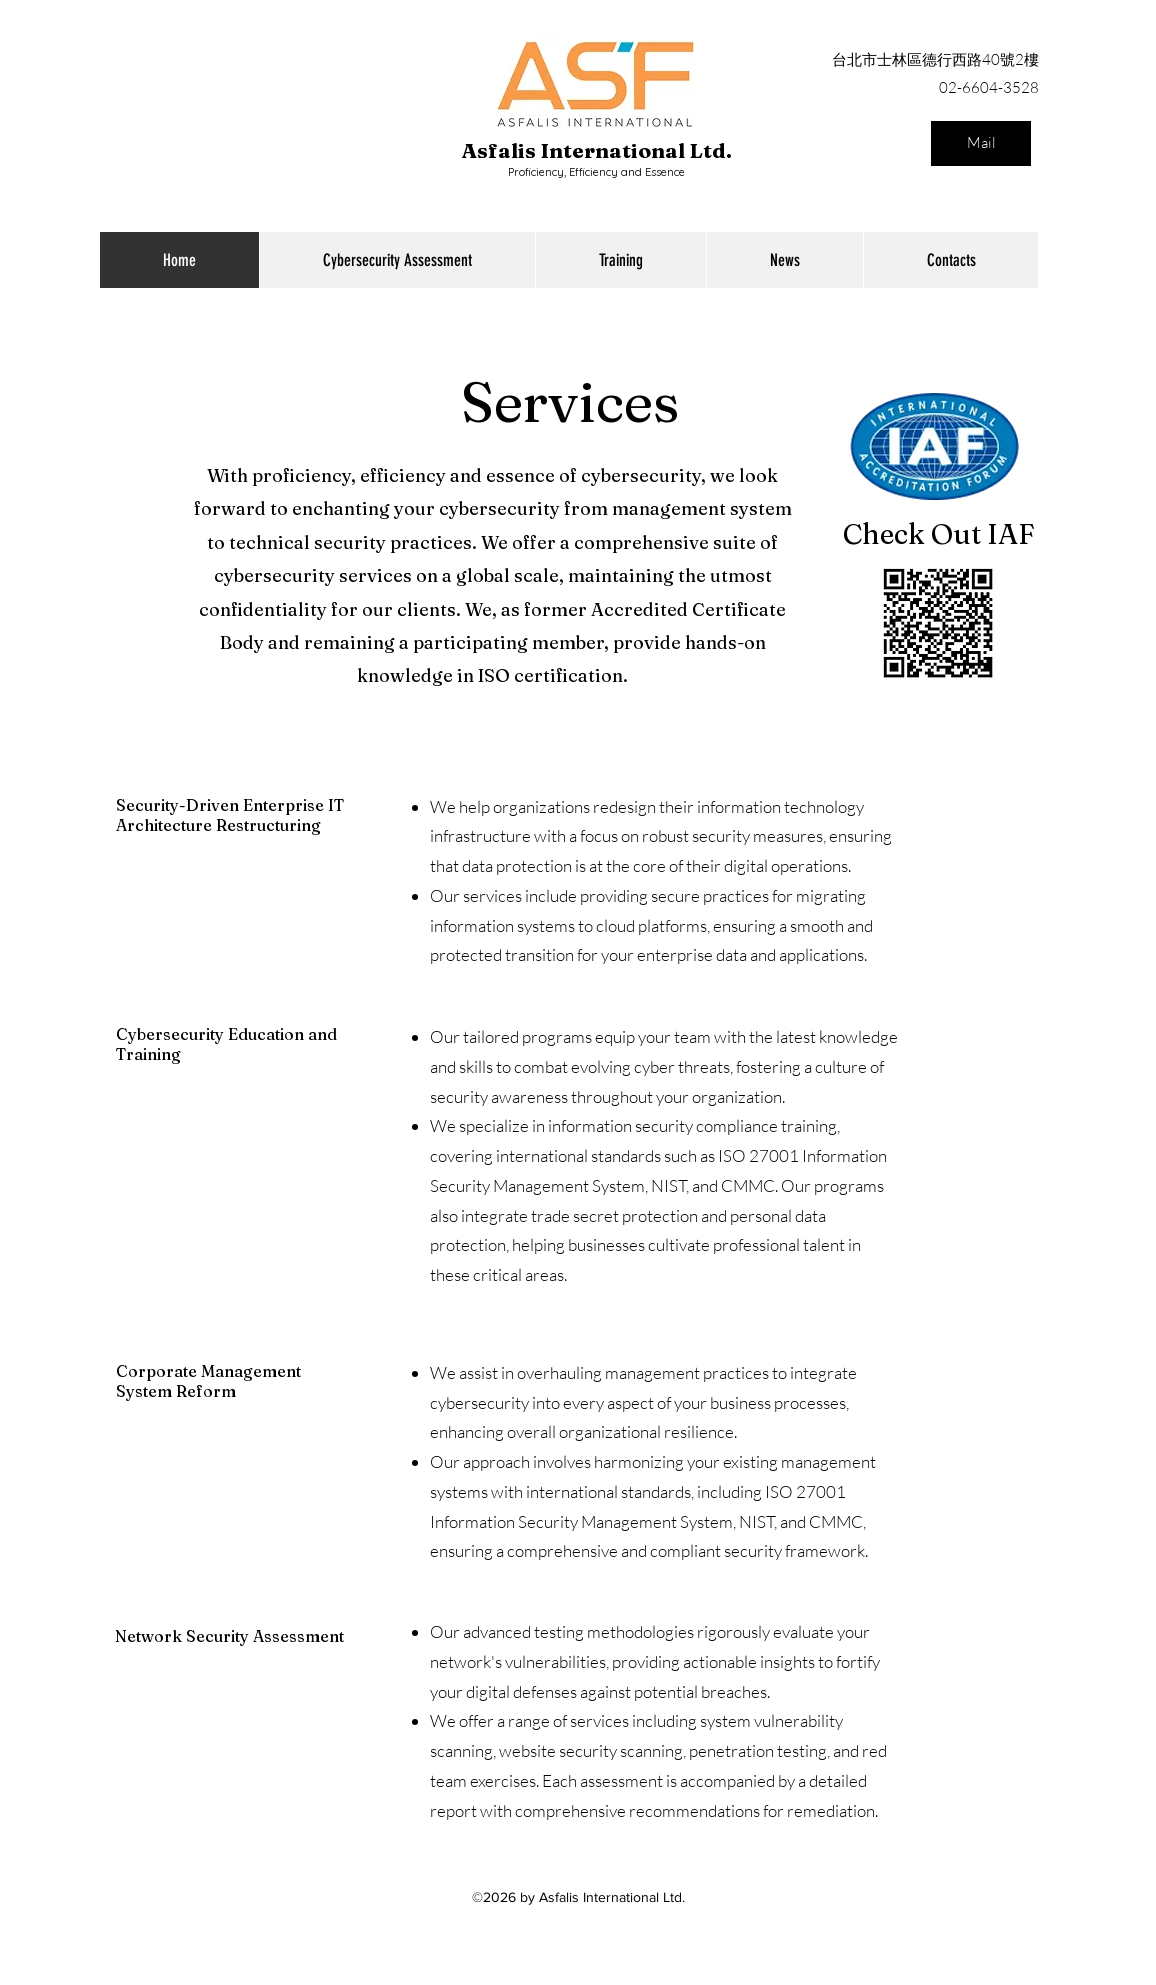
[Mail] (981, 143)
